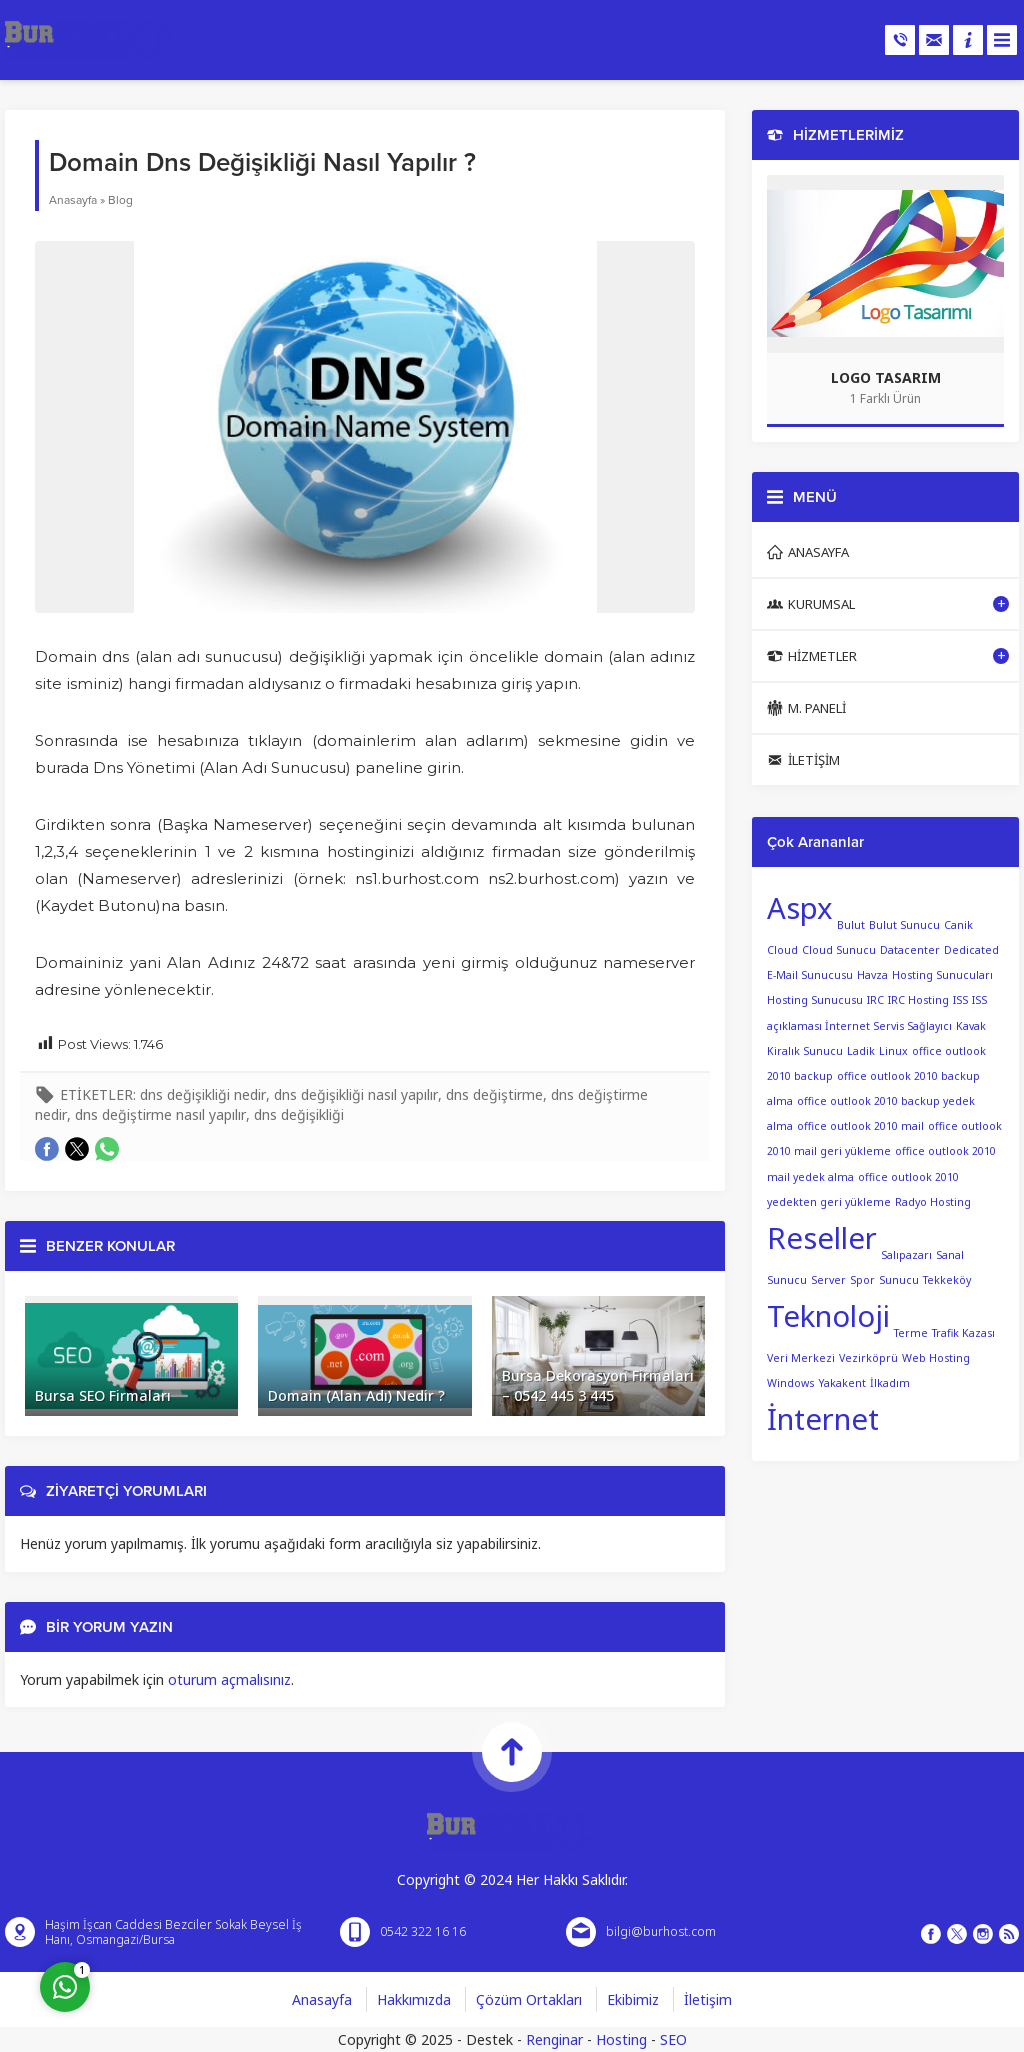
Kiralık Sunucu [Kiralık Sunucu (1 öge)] (805, 1051)
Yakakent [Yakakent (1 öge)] (842, 1383)
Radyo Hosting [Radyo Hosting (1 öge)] (933, 1202)
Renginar (554, 2039)
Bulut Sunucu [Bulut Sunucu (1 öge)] (904, 925)
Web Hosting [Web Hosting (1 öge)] (936, 1358)
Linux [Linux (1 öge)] (893, 1051)
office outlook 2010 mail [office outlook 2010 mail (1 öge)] (860, 1126)
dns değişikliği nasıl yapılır (356, 1094)
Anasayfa (73, 200)
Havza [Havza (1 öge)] (872, 975)
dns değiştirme (494, 1094)
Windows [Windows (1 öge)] (790, 1383)
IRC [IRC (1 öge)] (875, 1000)
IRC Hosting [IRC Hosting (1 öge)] (918, 1000)
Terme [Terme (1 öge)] (911, 1333)
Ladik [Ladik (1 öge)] (861, 1051)
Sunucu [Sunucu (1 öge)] (899, 1280)
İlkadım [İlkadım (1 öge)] (890, 1383)
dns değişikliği (299, 1114)
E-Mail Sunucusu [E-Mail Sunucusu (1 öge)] (810, 975)
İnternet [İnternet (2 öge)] (823, 1419)
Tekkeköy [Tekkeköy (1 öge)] (947, 1280)
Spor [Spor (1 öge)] (862, 1280)
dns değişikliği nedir (203, 1094)
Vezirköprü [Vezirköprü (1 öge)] (868, 1358)
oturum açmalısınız (229, 1679)
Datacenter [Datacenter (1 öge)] (910, 950)
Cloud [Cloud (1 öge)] (782, 950)
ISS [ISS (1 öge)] (960, 1000)
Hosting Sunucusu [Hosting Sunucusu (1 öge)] (815, 1000)
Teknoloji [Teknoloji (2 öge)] (828, 1316)
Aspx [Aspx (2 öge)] (800, 908)
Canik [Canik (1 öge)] (958, 925)
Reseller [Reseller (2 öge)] (822, 1238)
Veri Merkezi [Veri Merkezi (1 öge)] (801, 1358)
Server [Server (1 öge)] (828, 1280)
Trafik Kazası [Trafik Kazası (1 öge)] (963, 1333)
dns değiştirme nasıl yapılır (160, 1114)
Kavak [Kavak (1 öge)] (971, 1026)
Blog (120, 200)
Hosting (621, 2039)
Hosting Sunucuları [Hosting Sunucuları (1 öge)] (942, 975)
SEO (673, 2039)
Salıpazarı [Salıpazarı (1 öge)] (906, 1255)
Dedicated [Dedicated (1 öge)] (971, 950)
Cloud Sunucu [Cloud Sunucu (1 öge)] (839, 950)
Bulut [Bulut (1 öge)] (851, 925)
